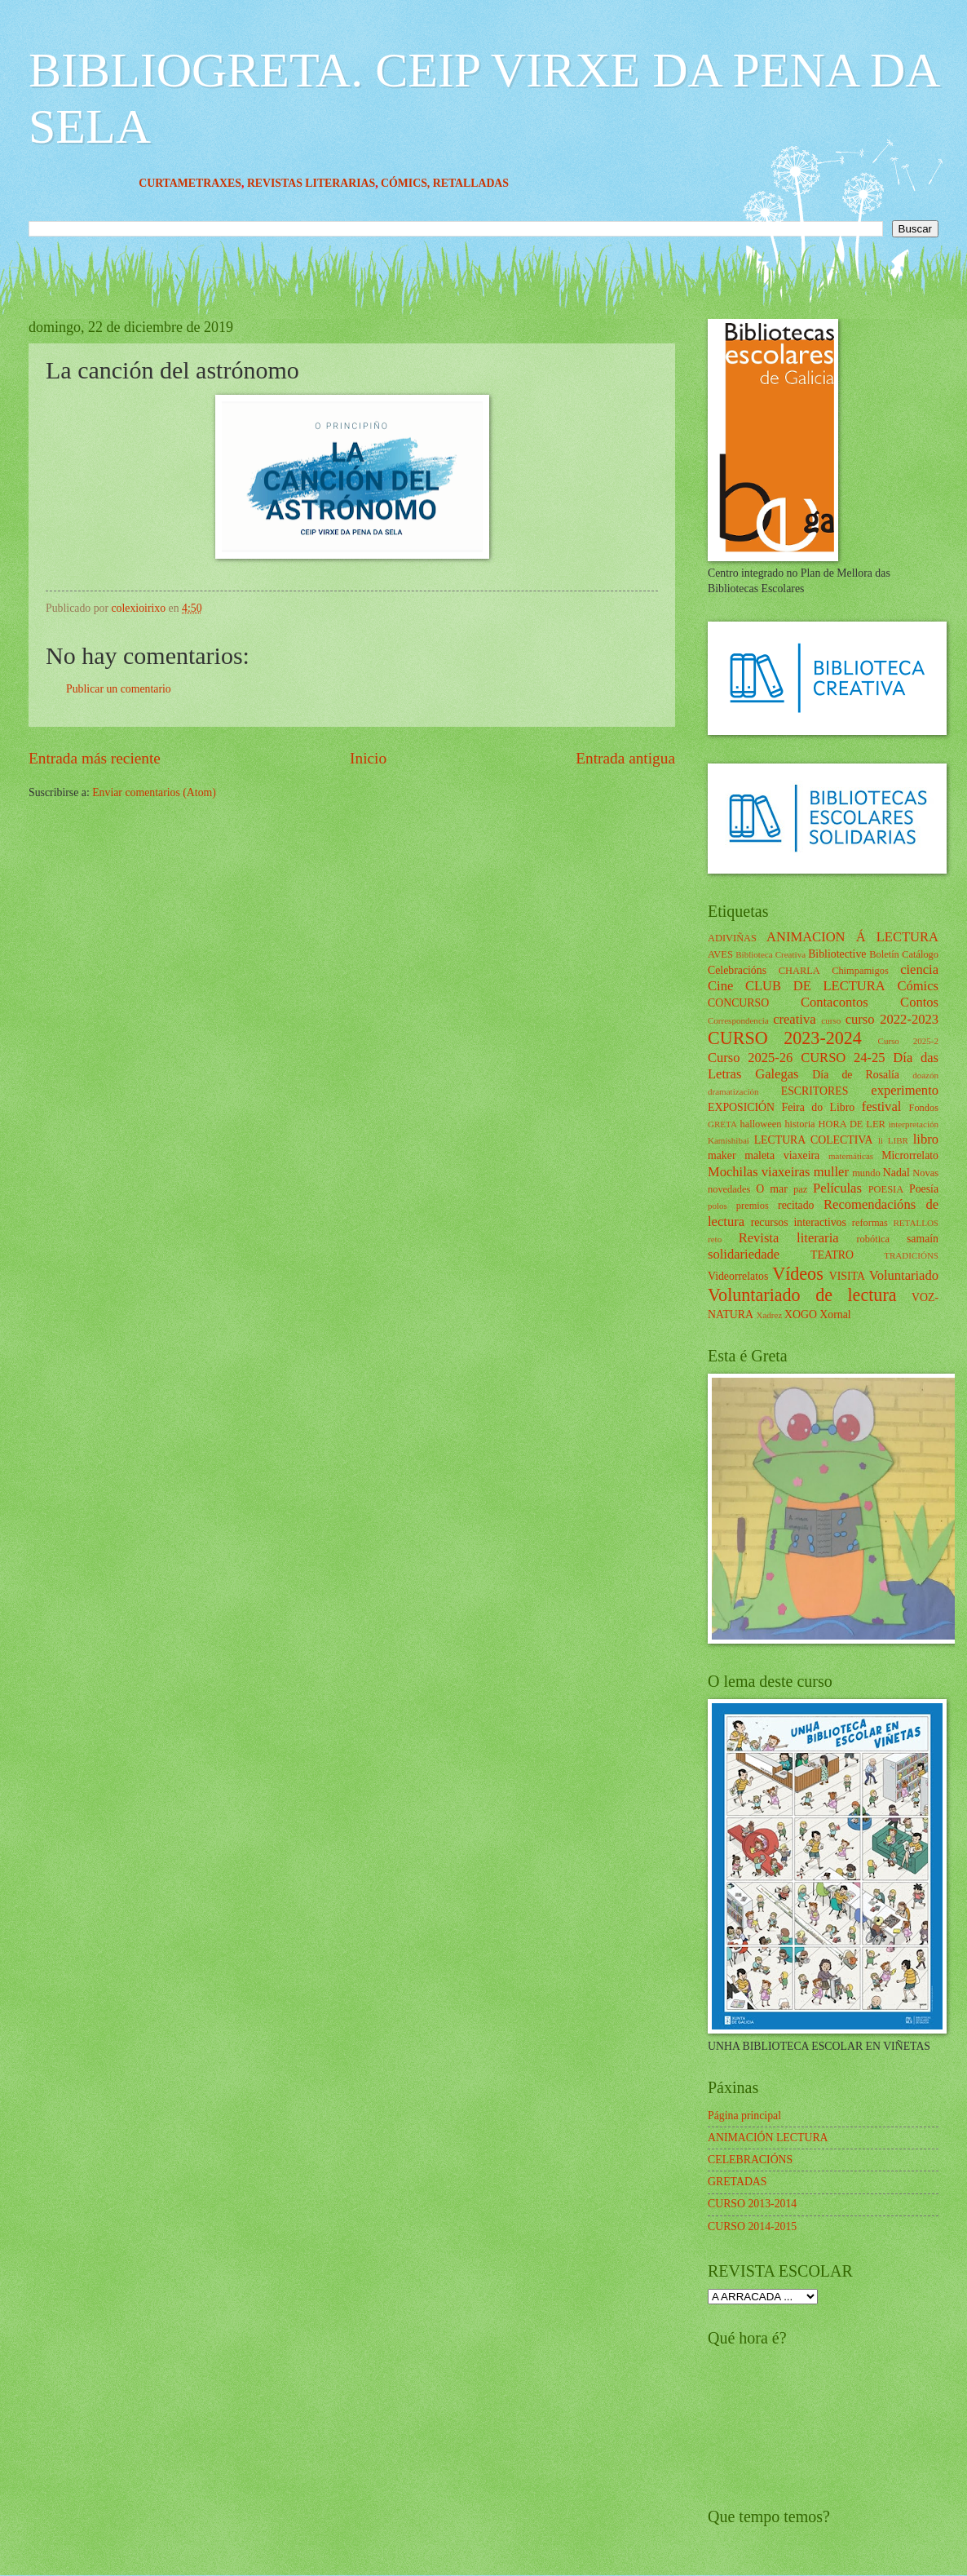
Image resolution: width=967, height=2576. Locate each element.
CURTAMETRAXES (259, 183)
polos (717, 1206)
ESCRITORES (815, 1091)
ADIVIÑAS (732, 938)
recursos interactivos (798, 1222)
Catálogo (920, 954)
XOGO (800, 1314)
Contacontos (834, 1002)
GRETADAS (737, 2181)
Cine (720, 986)
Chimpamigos (860, 970)
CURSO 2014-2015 (752, 2226)
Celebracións (737, 970)
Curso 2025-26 (750, 1057)
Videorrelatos (738, 1276)
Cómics (917, 986)
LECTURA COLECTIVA (813, 1140)
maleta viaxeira (781, 1155)
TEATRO (832, 1255)
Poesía (923, 1189)
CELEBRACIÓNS (750, 2159)
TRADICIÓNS (911, 1255)
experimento (904, 1090)
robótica (873, 1239)
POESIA (885, 1189)
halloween (760, 1124)
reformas (870, 1222)
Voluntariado (903, 1275)
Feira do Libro (817, 1107)
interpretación (913, 1124)
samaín (922, 1239)
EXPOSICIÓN (741, 1107)
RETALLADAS (539, 183)
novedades (729, 1189)
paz (800, 1189)
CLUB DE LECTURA (815, 986)
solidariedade (743, 1254)
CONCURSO (738, 1003)
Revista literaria (789, 1238)
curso (831, 1020)
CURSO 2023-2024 (785, 1038)
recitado (796, 1205)
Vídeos (797, 1274)
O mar (772, 1189)
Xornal (834, 1314)
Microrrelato (909, 1155)
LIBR (898, 1140)
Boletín (884, 954)
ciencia (919, 969)
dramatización (733, 1091)
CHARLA (799, 970)
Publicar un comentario (118, 689)
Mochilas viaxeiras (759, 1172)
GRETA (722, 1124)
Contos (919, 1002)
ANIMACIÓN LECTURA (768, 2137)
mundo (866, 1173)
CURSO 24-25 (843, 1057)
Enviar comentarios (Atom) (154, 792)
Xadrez (769, 1315)
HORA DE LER (852, 1124)
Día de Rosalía (855, 1075)
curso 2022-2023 (892, 1019)
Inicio (368, 758)
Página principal (744, 2115)
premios (752, 1205)
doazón (925, 1075)
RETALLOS (915, 1223)
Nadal (896, 1172)
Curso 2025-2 (908, 1041)
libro (925, 1139)
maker (721, 1155)
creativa (794, 1019)
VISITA (847, 1276)
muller (831, 1172)
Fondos (923, 1107)
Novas (925, 1173)
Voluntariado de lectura (802, 1295)
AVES (720, 954)
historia (799, 1124)
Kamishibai (728, 1140)
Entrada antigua (625, 758)
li (880, 1140)
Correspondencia (738, 1020)
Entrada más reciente (95, 758)
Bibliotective (837, 954)
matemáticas (850, 1156)
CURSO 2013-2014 (752, 2204)
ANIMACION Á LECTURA (852, 937)
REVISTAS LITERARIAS (380, 183)
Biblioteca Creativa (770, 954)
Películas (837, 1188)
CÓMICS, (476, 183)
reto (715, 1239)
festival (882, 1106)
